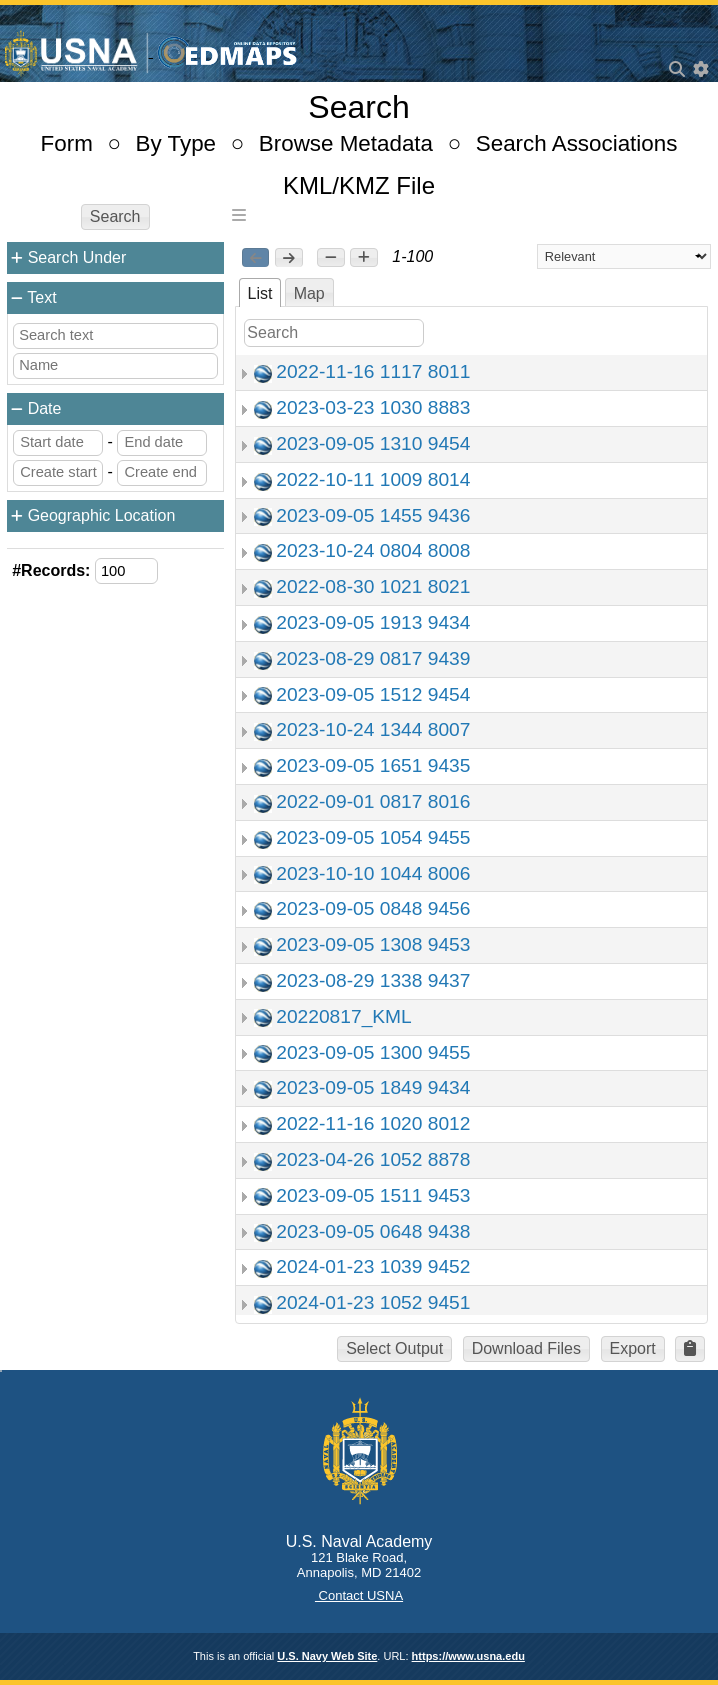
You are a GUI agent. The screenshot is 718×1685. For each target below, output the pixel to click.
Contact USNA (359, 1595)
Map (309, 293)
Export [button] (633, 1348)
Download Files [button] (526, 1348)
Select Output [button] (394, 1348)
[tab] (260, 292)
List (260, 293)
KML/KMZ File (359, 185)
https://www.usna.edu (468, 1656)
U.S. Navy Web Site (327, 1656)
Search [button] (115, 216)
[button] (330, 258)
